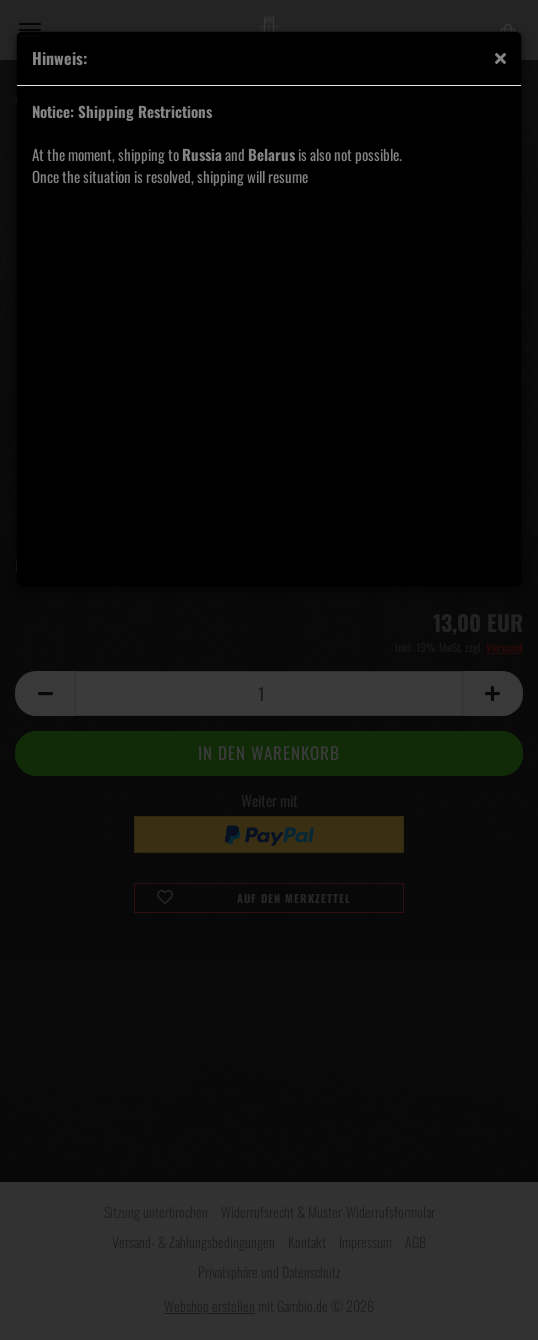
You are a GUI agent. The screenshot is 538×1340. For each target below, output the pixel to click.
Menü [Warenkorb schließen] (30, 30)
